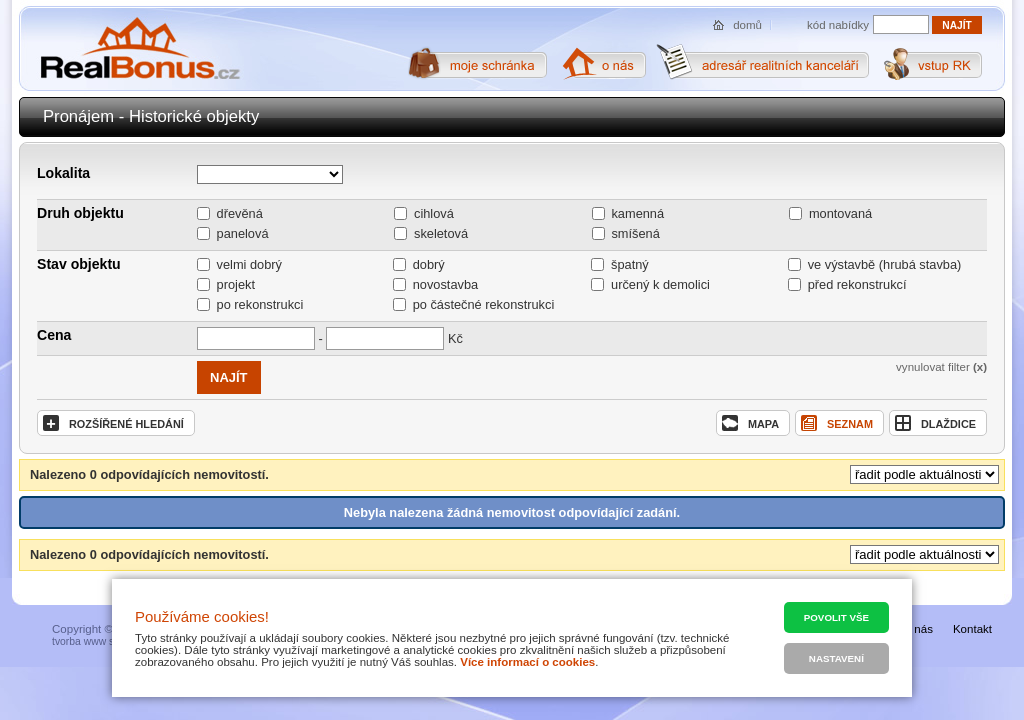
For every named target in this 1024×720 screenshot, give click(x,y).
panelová (243, 233)
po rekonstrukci (260, 304)
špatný (630, 264)
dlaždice (935, 423)
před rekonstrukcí (857, 284)
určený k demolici (660, 284)
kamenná (637, 213)
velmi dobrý (249, 264)
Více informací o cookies (527, 662)
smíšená (635, 233)
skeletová (441, 233)
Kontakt (972, 629)
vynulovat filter (941, 367)
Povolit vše (836, 617)
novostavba (445, 284)
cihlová (434, 213)
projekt (236, 284)
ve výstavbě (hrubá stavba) (885, 264)
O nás (917, 629)
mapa (750, 423)
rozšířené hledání (113, 423)
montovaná (840, 213)
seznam (837, 423)
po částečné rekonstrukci (484, 304)
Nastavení (836, 658)
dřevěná (240, 213)
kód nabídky (838, 25)
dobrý (429, 264)
